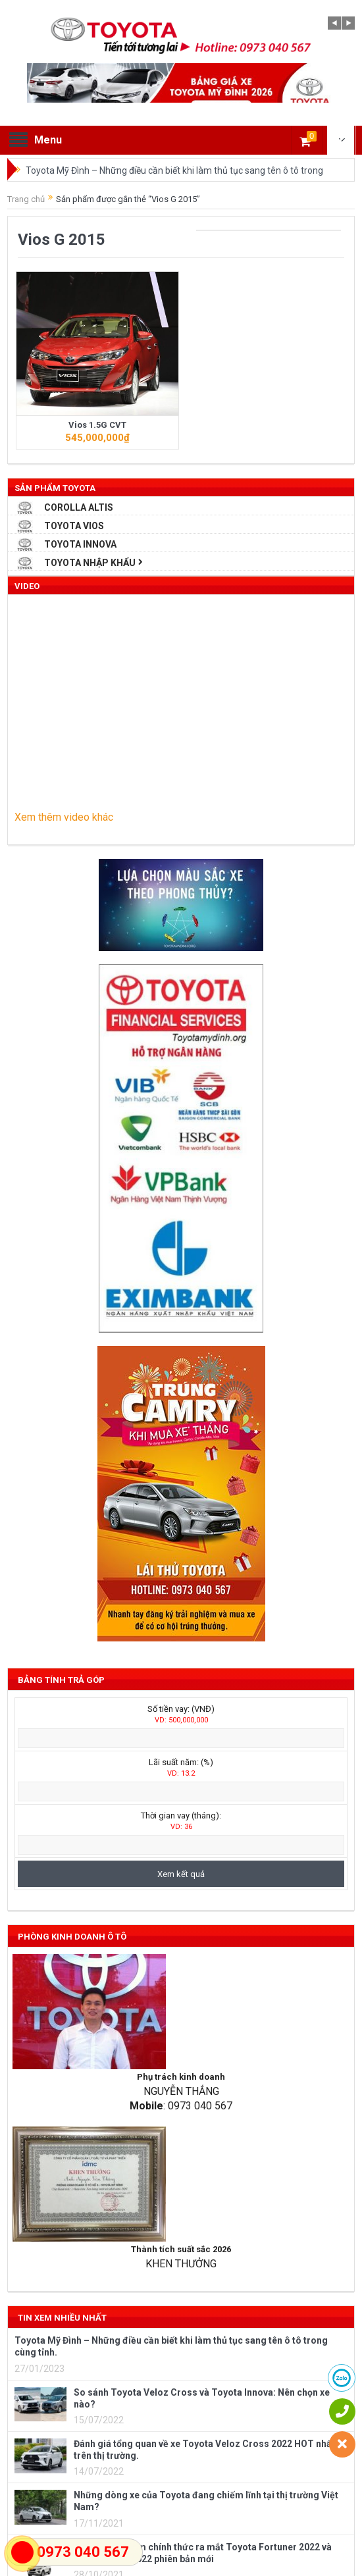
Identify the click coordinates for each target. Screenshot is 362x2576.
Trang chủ (26, 199)
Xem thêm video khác (63, 817)
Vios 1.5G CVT (97, 425)
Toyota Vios (74, 526)
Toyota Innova (80, 544)
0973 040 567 (83, 2552)
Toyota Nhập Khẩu (90, 562)
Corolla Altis (78, 507)
